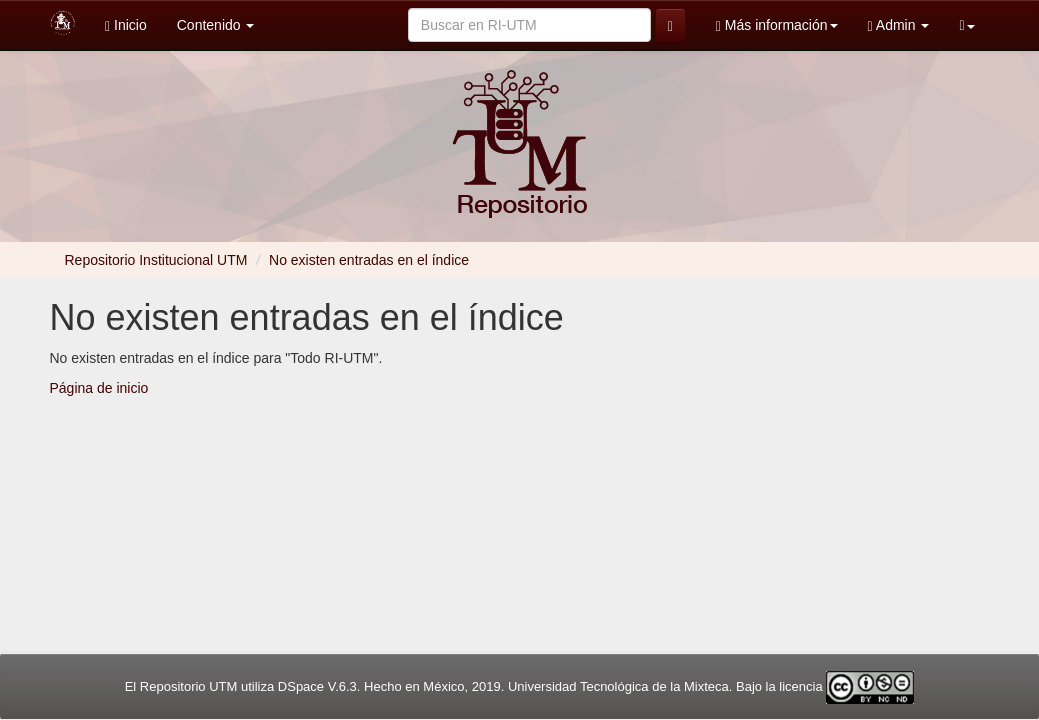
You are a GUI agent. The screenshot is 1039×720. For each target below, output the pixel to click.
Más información (777, 25)
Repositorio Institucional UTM (156, 260)
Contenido (216, 25)
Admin (899, 25)
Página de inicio (99, 388)
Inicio (126, 25)
